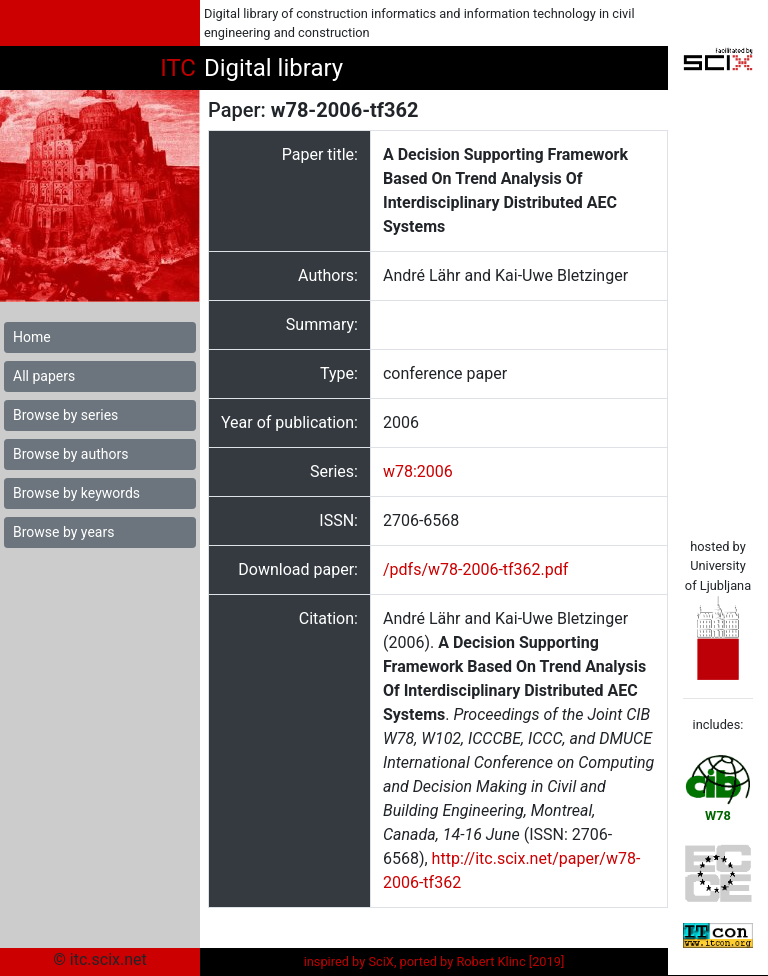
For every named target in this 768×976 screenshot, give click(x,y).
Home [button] (32, 337)
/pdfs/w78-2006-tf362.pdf (475, 569)
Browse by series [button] (65, 415)
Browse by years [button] (63, 532)
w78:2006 (418, 471)
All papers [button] (44, 376)
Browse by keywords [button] (76, 493)
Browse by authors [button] (70, 454)
